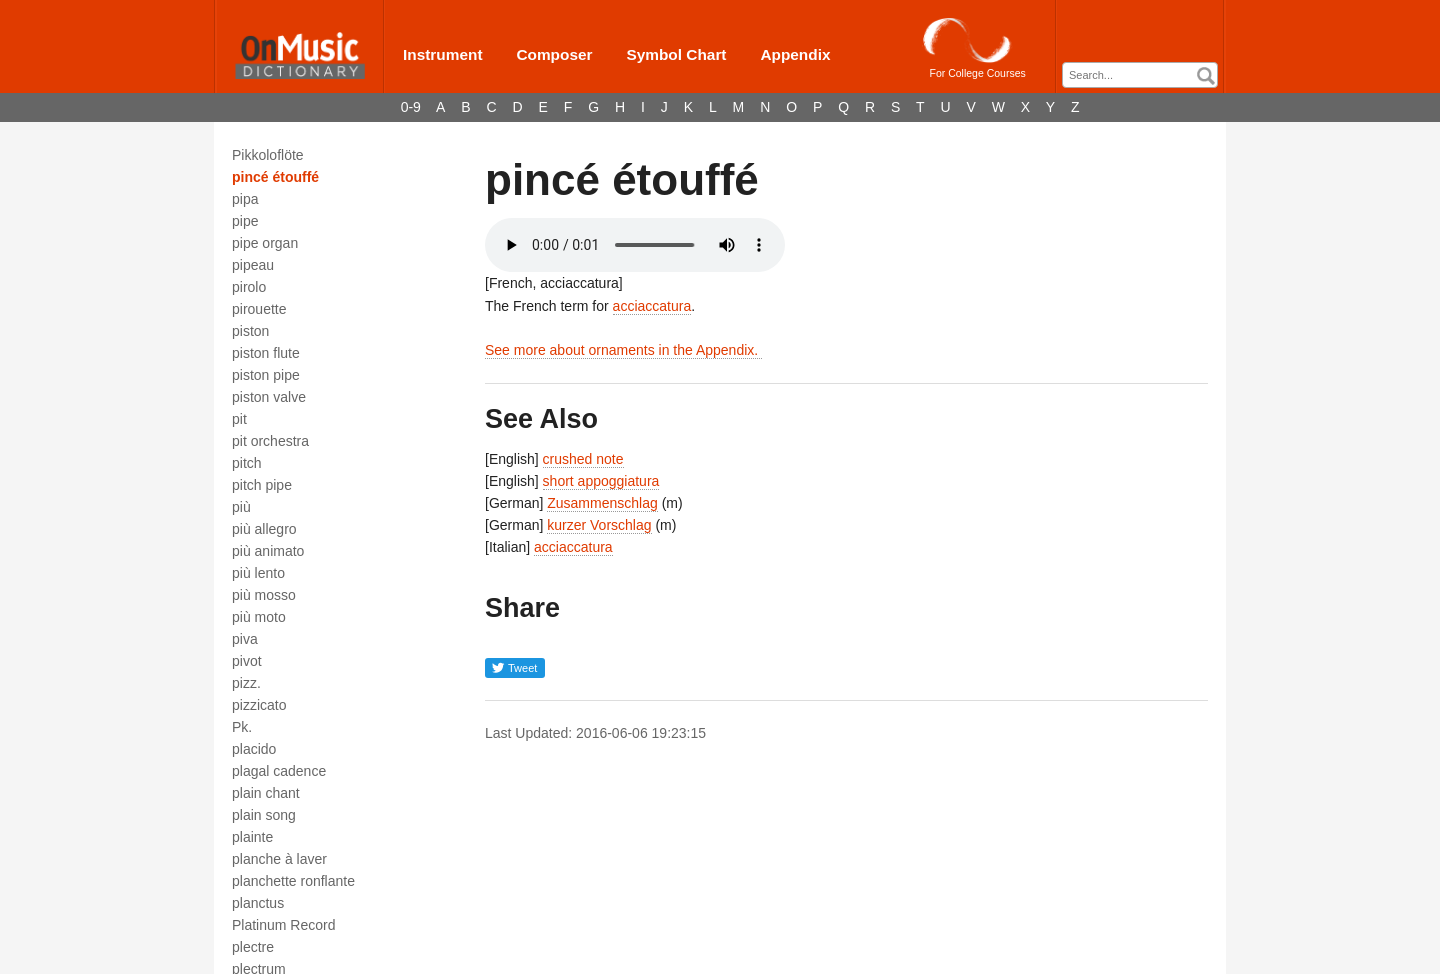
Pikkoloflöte (268, 155)
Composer (554, 54)
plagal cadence (279, 771)
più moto (259, 617)
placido (254, 749)
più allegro (264, 529)
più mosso (264, 595)
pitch (247, 463)
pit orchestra (270, 441)
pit (239, 419)
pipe (245, 221)
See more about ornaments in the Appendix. (623, 350)
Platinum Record (284, 925)
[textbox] (1145, 75)
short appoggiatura (601, 481)
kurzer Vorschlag (599, 525)
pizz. (246, 683)
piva (245, 639)
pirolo (249, 287)
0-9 (411, 107)
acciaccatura (652, 306)
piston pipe (266, 375)
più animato (268, 551)
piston (250, 331)
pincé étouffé (275, 177)
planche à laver (279, 859)
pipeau (253, 265)
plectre (253, 947)
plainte (252, 837)
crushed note (583, 459)
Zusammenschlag (602, 503)
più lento (258, 573)
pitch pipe (262, 485)
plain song (264, 815)
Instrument (443, 54)
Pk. (242, 727)
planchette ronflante (293, 881)
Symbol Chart (676, 54)
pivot (247, 661)
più (241, 507)
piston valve (269, 397)
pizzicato (259, 705)
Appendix (795, 54)
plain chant (266, 793)
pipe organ (265, 243)
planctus (258, 903)
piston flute (266, 353)
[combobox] (1140, 75)
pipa (245, 199)
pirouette (259, 309)
